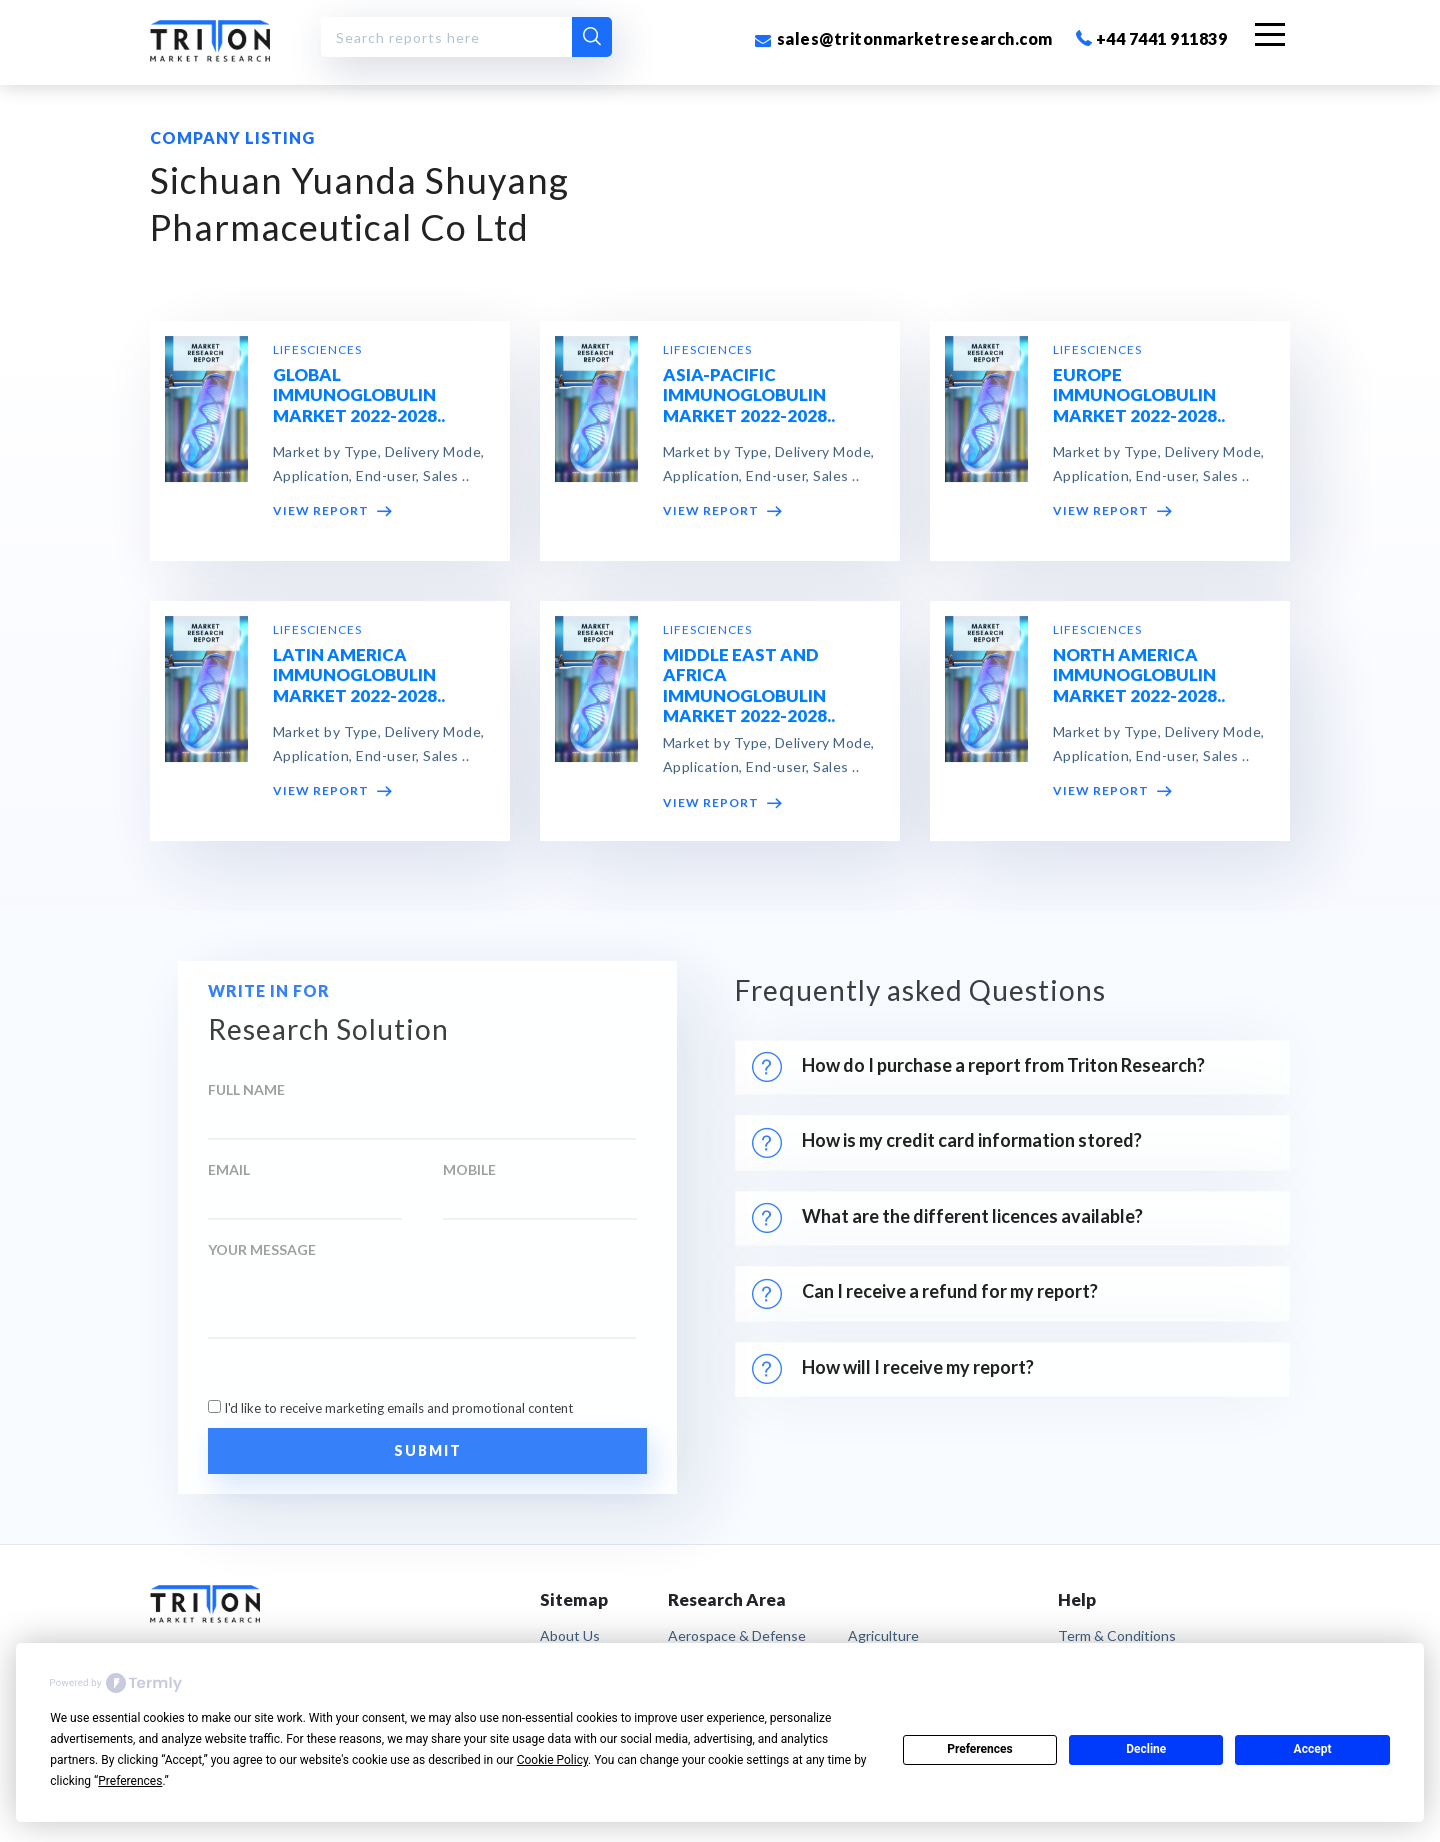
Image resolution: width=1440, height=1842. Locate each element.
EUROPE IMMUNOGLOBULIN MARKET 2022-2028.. (1139, 396)
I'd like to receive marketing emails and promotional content (398, 1408)
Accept (1313, 1749)
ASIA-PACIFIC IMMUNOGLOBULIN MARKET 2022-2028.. (749, 396)
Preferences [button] (130, 1781)
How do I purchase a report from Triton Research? (978, 1067)
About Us (570, 1635)
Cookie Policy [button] (552, 1760)
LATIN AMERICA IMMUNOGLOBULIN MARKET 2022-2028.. (359, 676)
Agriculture (883, 1635)
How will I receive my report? (893, 1369)
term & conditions (1117, 1635)
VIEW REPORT (332, 512)
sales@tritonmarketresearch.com (904, 38)
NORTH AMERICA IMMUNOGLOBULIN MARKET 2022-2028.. (1139, 676)
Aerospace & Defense (737, 1635)
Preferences (980, 1749)
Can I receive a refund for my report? (925, 1294)
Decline (1146, 1749)
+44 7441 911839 (1152, 38)
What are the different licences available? (947, 1218)
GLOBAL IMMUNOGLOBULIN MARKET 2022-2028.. (359, 396)
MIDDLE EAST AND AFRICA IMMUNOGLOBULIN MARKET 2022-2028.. (749, 686)
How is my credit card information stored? (950, 1143)
